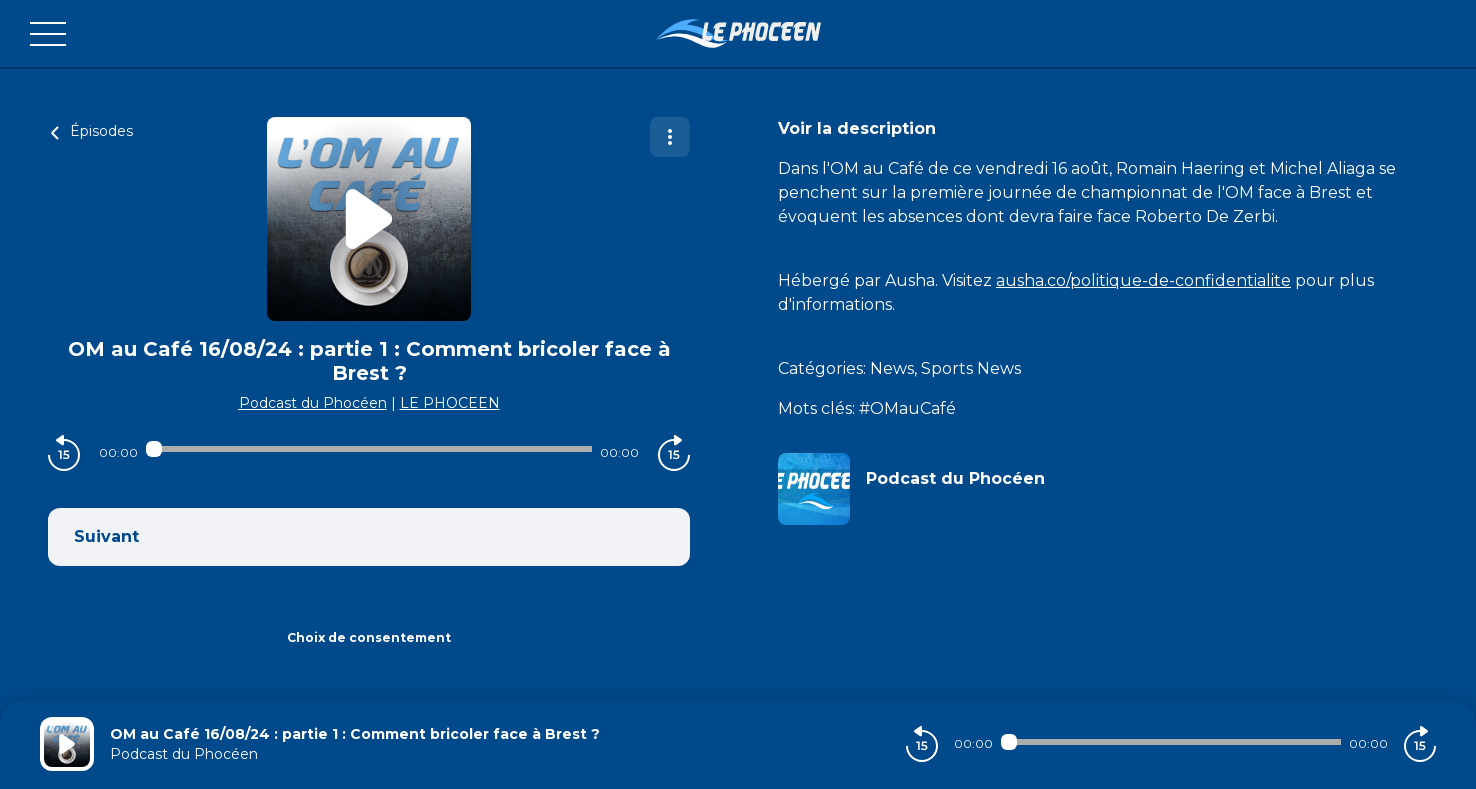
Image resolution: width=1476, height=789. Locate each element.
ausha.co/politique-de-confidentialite (1143, 280)
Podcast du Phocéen (313, 403)
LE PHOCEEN (450, 403)
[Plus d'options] (670, 137)
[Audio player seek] (369, 449)
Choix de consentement (369, 637)
